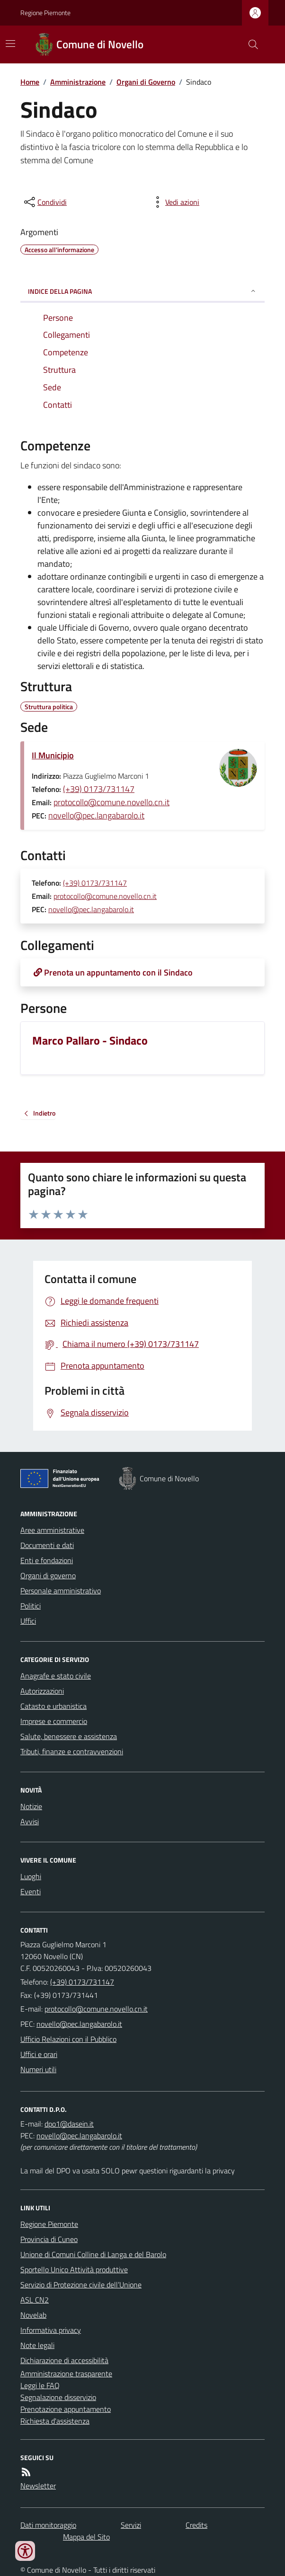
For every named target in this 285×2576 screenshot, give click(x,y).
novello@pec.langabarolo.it (96, 815)
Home (29, 82)
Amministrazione (78, 82)
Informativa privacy (50, 2330)
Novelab (33, 2315)
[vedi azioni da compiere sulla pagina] (174, 202)
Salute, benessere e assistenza (68, 1736)
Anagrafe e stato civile (55, 1675)
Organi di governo (48, 1575)
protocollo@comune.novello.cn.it (111, 802)
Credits (196, 2525)
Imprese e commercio (53, 1721)
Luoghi (30, 1876)
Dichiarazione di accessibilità (64, 2360)
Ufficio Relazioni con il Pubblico (68, 2039)
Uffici (28, 1620)
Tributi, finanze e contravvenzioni (71, 1751)
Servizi (131, 2525)
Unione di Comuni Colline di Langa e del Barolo (93, 2254)
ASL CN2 (34, 2299)
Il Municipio (53, 755)
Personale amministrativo (60, 1590)
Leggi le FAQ (40, 2385)
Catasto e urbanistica (53, 1706)
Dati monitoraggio (48, 2525)
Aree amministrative (52, 1530)
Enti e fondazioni (46, 1560)
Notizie (31, 1806)
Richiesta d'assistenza (54, 2421)
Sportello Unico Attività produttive (74, 2269)
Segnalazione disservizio (58, 2397)
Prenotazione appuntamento (65, 2409)
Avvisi (29, 1821)
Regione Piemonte (45, 13)
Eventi (30, 1891)
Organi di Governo (145, 82)
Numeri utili (38, 2069)
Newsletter (38, 2485)
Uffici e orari (38, 2054)
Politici (30, 1605)
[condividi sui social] (44, 202)
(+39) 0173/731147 (98, 788)
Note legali (37, 2345)
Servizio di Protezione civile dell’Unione (81, 2284)
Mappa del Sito (86, 2536)
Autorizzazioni (42, 1691)
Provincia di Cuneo (49, 2239)
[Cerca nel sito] (249, 44)
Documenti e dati (47, 1545)
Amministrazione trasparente (66, 2373)
